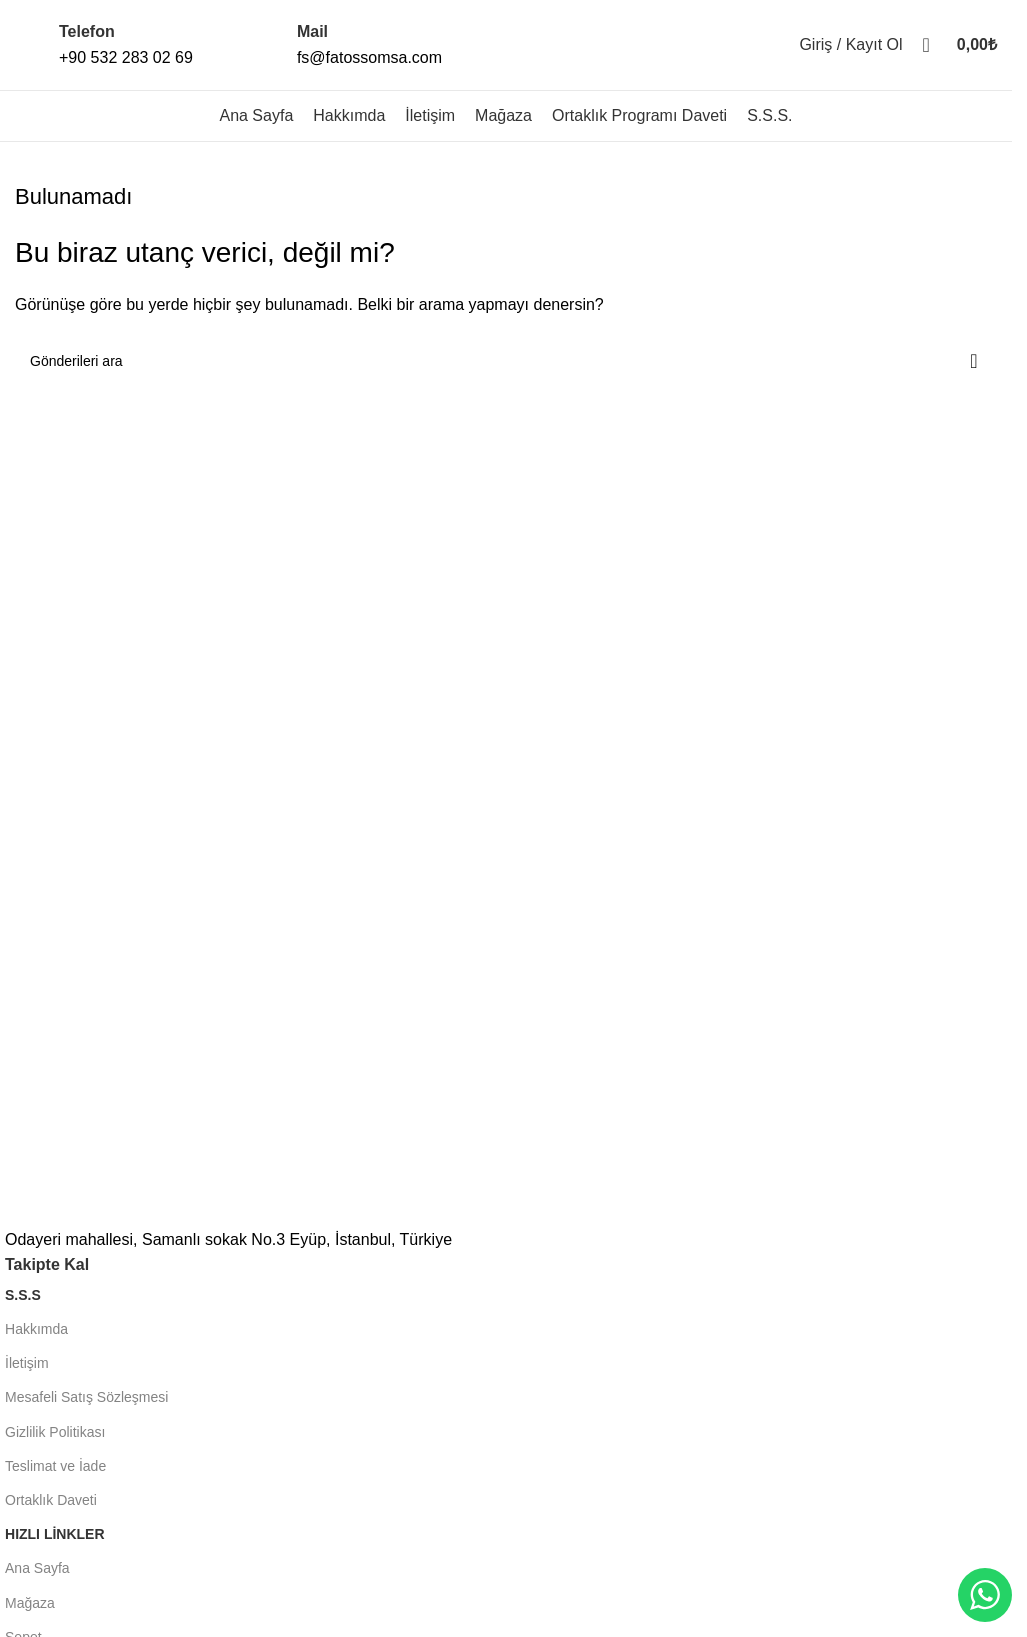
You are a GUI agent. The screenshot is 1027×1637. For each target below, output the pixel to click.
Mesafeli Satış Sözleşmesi (86, 1397)
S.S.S (23, 1295)
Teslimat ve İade (55, 1466)
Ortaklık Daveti (51, 1500)
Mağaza (30, 1603)
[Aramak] (926, 45)
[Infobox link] (104, 44)
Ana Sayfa (37, 1568)
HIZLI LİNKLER (55, 1534)
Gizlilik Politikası (55, 1432)
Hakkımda (36, 1329)
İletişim (27, 1363)
